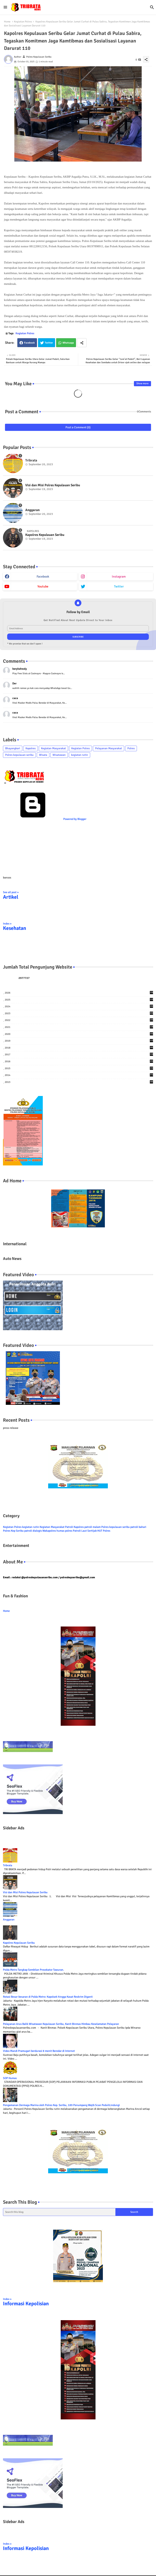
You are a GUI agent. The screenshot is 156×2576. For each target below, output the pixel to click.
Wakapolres (49, 1530)
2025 (79, 1000)
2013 (79, 1082)
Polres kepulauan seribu (19, 755)
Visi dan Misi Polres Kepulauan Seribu (52, 485)
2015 (79, 1068)
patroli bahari (138, 1527)
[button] (152, 7)
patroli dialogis (33, 1530)
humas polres (65, 1530)
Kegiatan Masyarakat (53, 748)
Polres (131, 748)
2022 (79, 1020)
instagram (119, 577)
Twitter (49, 342)
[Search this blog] (59, 2212)
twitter (119, 586)
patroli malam (92, 1527)
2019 (79, 1041)
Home (7, 21)
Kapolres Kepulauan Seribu (44, 535)
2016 (79, 1062)
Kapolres (30, 748)
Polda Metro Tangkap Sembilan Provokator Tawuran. (33, 1969)
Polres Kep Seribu (13, 1530)
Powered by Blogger (44, 819)
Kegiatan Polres (23, 21)
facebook (43, 577)
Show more (142, 383)
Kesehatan (14, 928)
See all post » (11, 892)
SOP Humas (10, 2078)
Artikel (10, 897)
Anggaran (32, 510)
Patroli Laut (80, 1530)
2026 (79, 992)
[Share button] (82, 342)
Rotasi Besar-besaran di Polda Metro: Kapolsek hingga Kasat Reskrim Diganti (48, 1996)
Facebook (29, 342)
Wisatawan (59, 755)
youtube (42, 586)
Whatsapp (68, 342)
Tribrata (7, 1865)
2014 (79, 1075)
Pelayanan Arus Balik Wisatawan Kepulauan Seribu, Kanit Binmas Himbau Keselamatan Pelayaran (61, 2024)
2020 (79, 1034)
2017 (79, 1055)
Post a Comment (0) (78, 427)
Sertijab (92, 1530)
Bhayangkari (12, 748)
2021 (79, 1027)
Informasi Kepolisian (26, 2304)
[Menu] (5, 7)
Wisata (43, 755)
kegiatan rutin (79, 755)
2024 (79, 1007)
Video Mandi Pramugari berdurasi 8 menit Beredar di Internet (39, 2051)
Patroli (69, 1527)
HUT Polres (103, 1530)
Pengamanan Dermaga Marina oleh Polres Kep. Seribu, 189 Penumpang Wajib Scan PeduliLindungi (61, 2105)
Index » (7, 923)
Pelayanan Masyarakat (108, 748)
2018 (79, 1048)
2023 (79, 1013)
